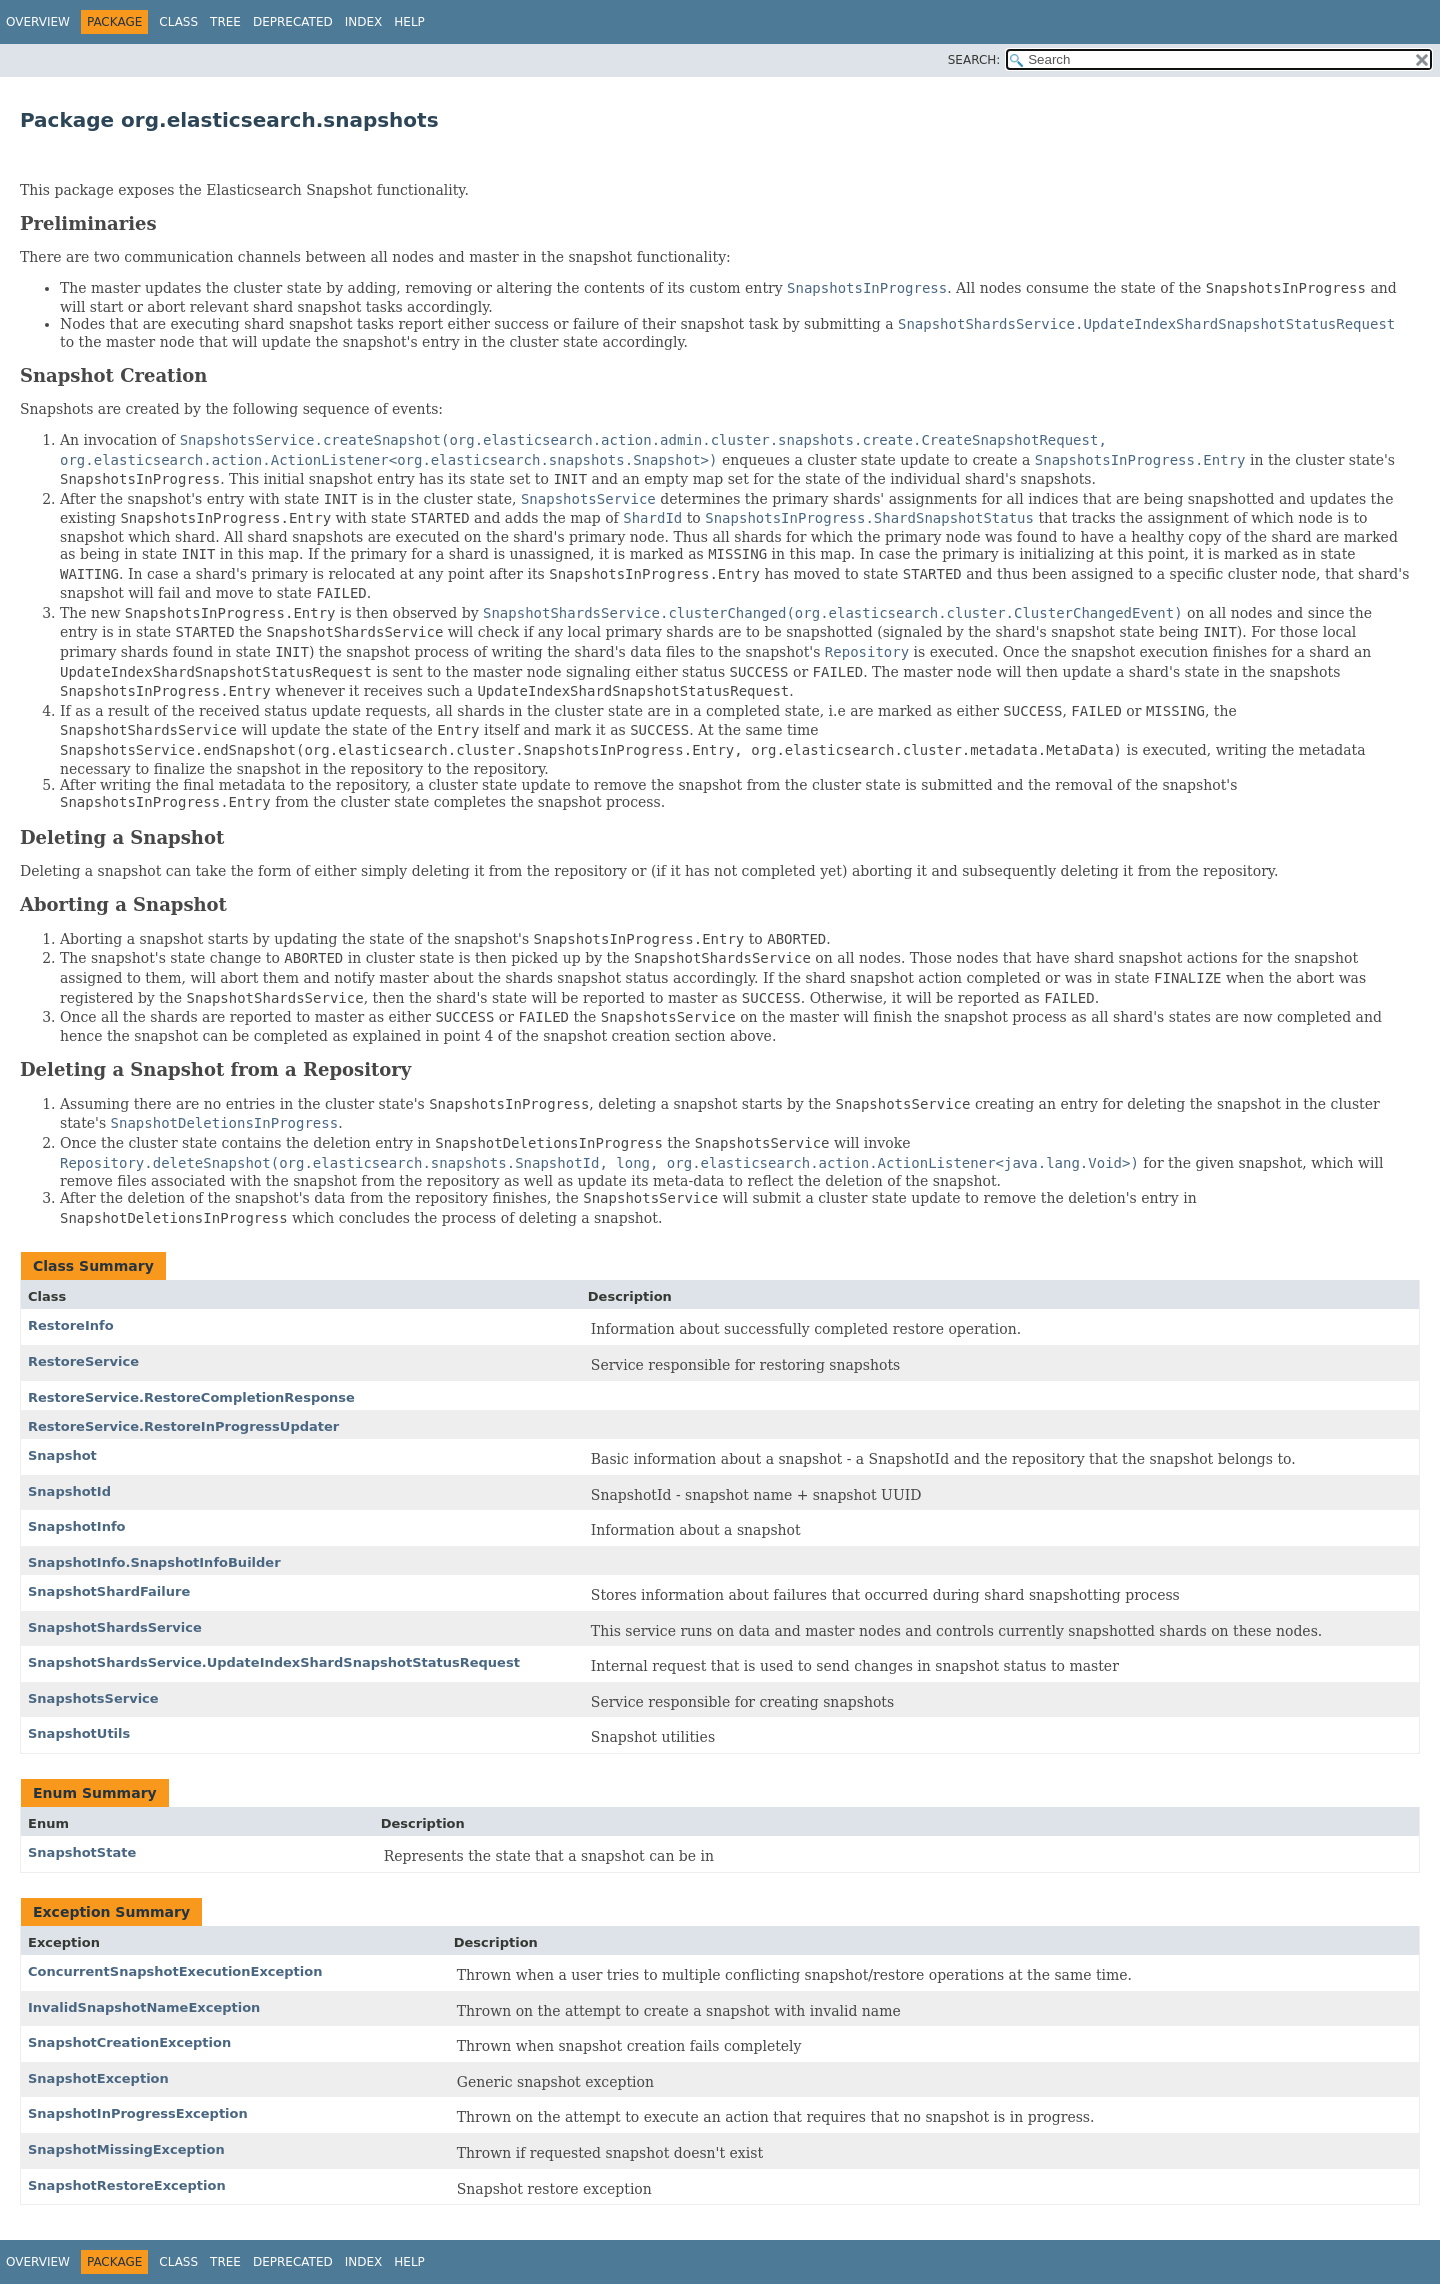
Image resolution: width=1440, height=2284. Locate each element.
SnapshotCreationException (129, 2042)
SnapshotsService (93, 1698)
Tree (225, 22)
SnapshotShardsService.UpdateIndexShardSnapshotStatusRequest (274, 1662)
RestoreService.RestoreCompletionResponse (191, 1397)
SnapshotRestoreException (127, 2185)
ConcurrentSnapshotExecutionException (175, 1971)
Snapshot (62, 1455)
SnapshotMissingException (126, 2149)
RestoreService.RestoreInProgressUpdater (183, 1426)
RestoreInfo (71, 1325)
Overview (38, 22)
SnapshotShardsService (115, 1627)
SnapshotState (82, 1852)
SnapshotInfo (77, 1526)
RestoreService (83, 1361)
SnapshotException (98, 2078)
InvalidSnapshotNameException (144, 2007)
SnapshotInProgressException (138, 2113)
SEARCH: (974, 60)
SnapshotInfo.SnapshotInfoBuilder (154, 1562)
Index (364, 22)
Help (409, 22)
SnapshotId (69, 1491)
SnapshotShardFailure (109, 1591)
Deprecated (293, 22)
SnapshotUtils (79, 1733)
